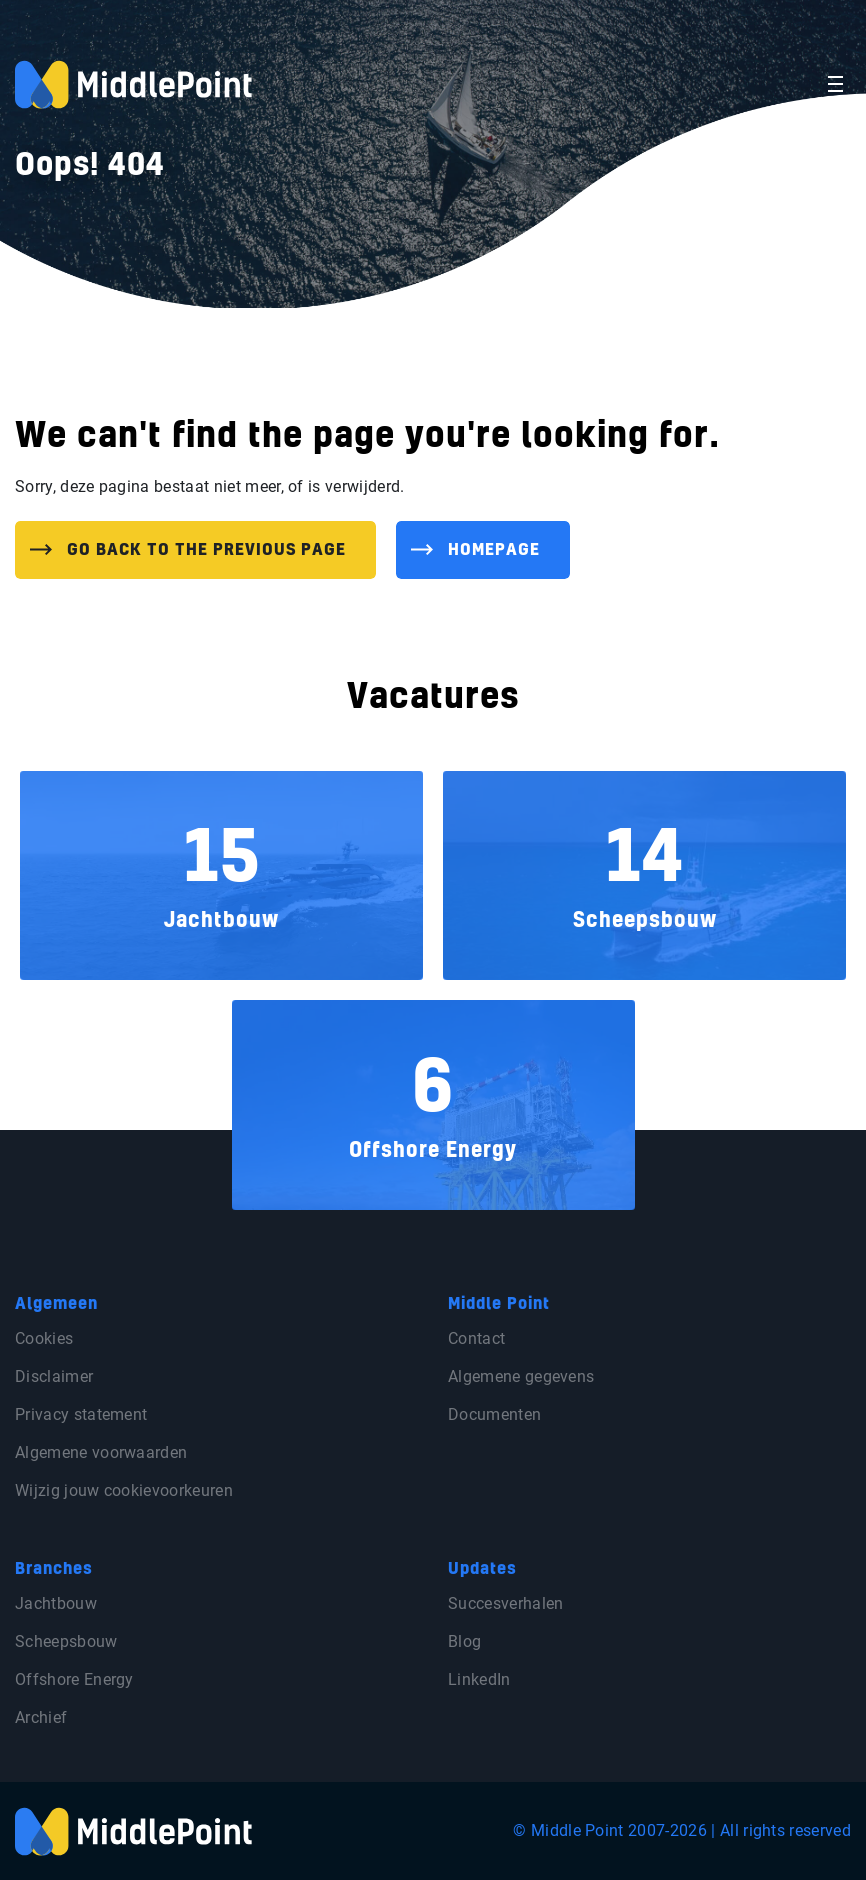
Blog (464, 1641)
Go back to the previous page (206, 550)
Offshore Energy (74, 1679)
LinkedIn (479, 1679)
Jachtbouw (56, 1603)
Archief (41, 1717)
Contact (476, 1338)
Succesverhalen (505, 1603)
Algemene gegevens (521, 1376)
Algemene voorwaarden (101, 1452)
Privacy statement (81, 1414)
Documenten (494, 1414)
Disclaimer (54, 1376)
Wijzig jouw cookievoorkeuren (124, 1490)
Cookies (44, 1338)
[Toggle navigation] (835, 84)
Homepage (494, 550)
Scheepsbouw (66, 1641)
